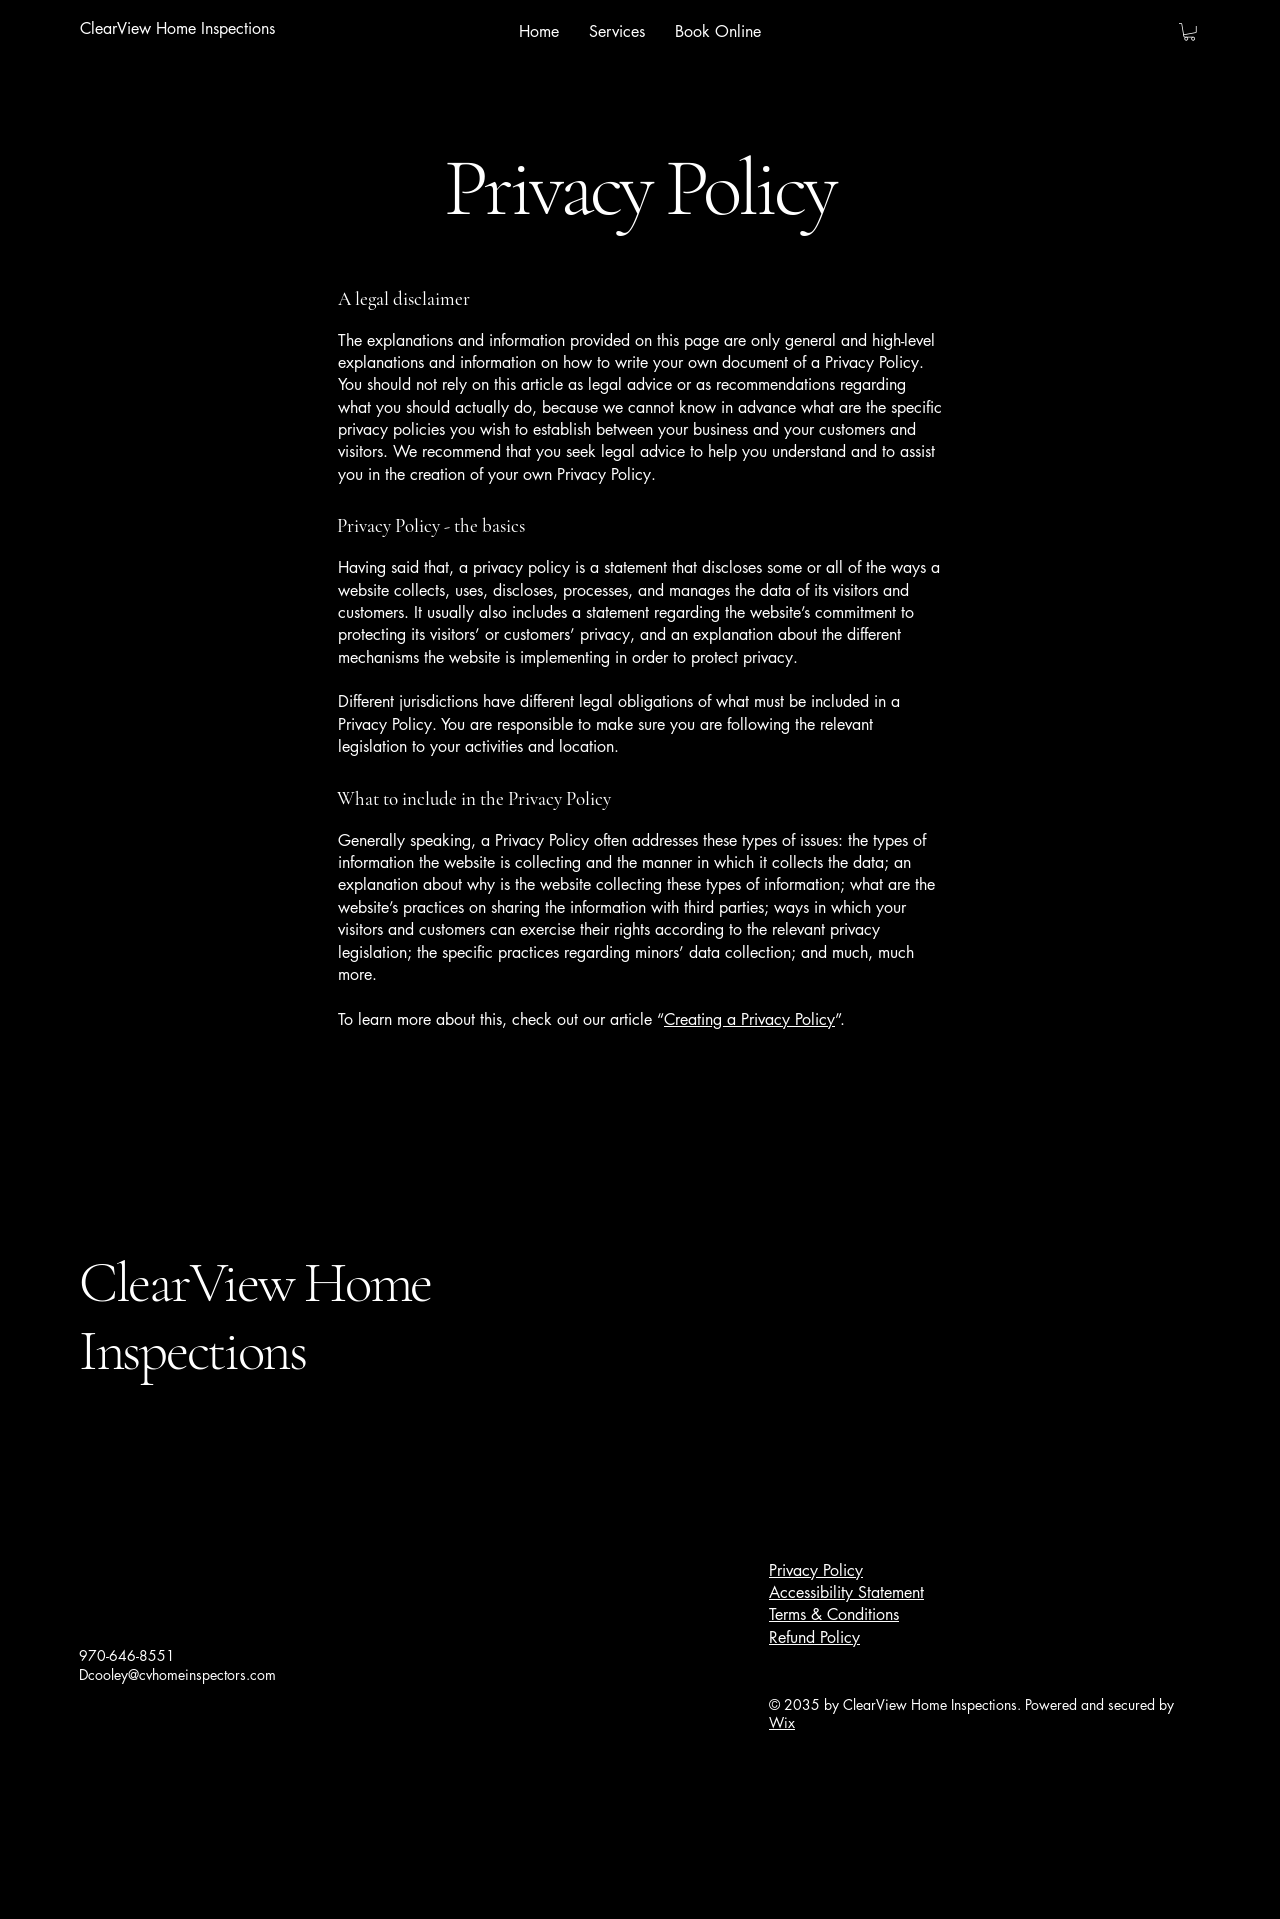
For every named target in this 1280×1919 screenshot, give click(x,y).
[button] (1189, 32)
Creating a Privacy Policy (749, 1019)
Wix (782, 1722)
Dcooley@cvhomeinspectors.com (177, 1674)
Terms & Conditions (834, 1614)
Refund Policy (814, 1637)
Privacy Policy (816, 1570)
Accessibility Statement (846, 1592)
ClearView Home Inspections (255, 1316)
